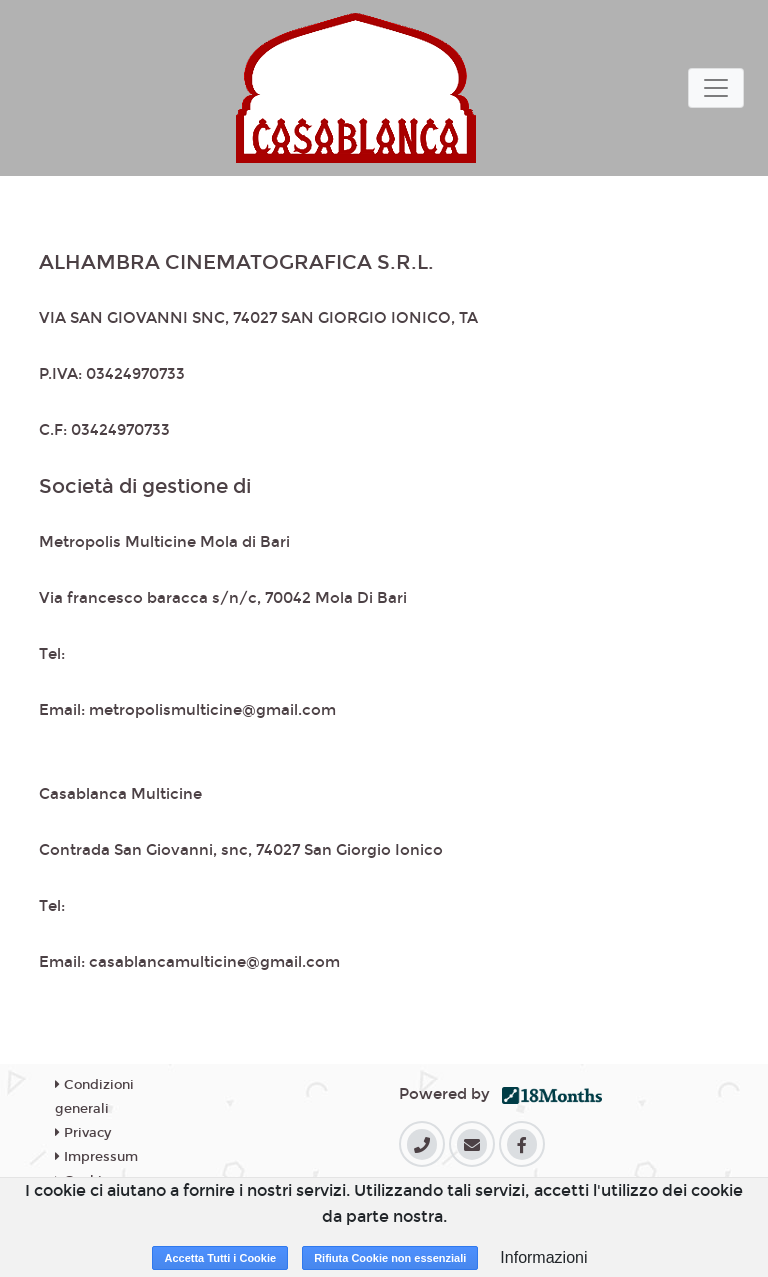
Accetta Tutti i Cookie (220, 1258)
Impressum (96, 1157)
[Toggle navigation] (716, 88)
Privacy (83, 1133)
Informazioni (543, 1257)
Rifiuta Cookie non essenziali (390, 1258)
